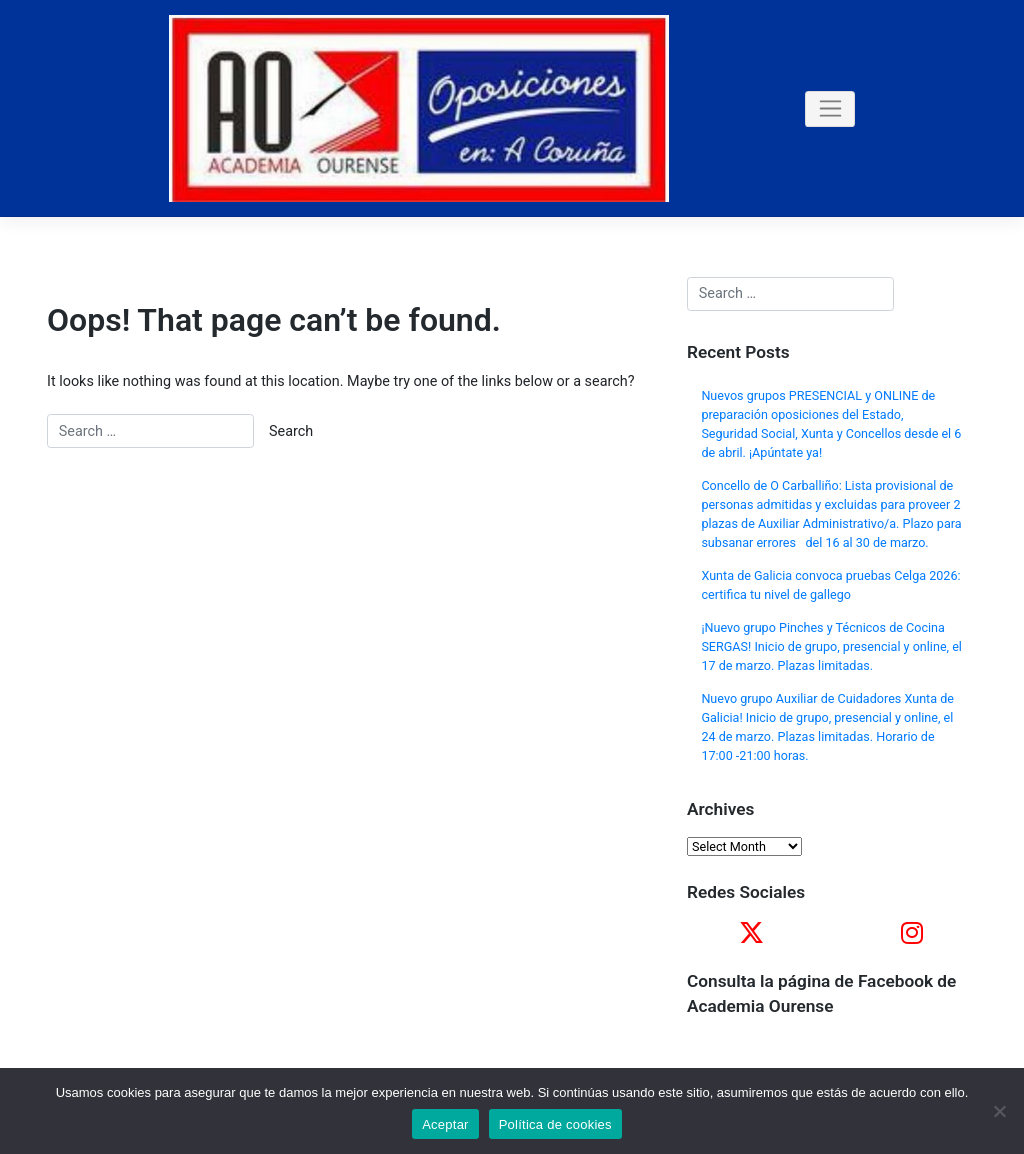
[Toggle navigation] (830, 109)
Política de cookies (555, 1124)
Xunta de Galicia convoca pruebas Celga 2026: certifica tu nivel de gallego (830, 585)
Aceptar (445, 1124)
